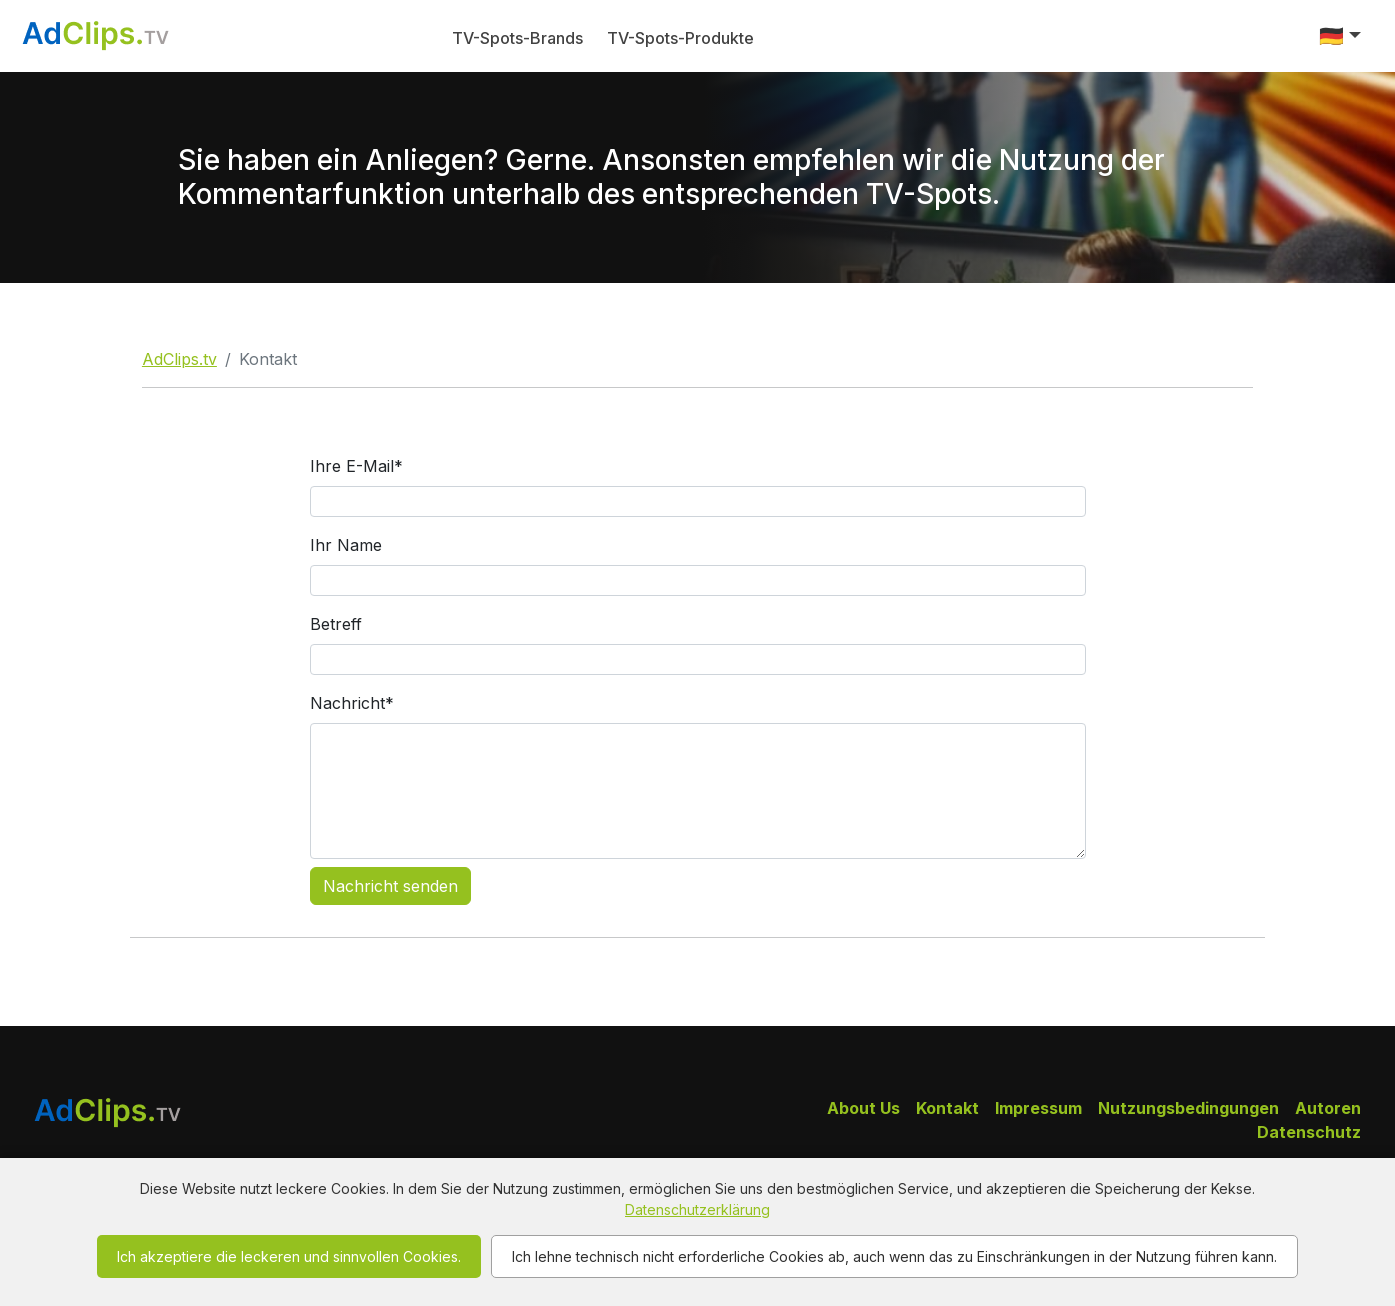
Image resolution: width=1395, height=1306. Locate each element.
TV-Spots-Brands (517, 38)
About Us (863, 1108)
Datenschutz (1309, 1132)
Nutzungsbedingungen (1188, 1108)
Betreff (336, 624)
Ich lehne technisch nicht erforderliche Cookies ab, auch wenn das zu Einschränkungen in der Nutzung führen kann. (894, 1256)
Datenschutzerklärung (697, 1209)
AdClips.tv (179, 359)
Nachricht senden (390, 886)
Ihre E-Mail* (356, 466)
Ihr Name (346, 545)
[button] (1340, 36)
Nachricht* (352, 703)
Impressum (1038, 1108)
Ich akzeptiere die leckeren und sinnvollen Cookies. (289, 1256)
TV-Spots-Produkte (680, 38)
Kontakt (947, 1108)
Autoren (1328, 1108)
